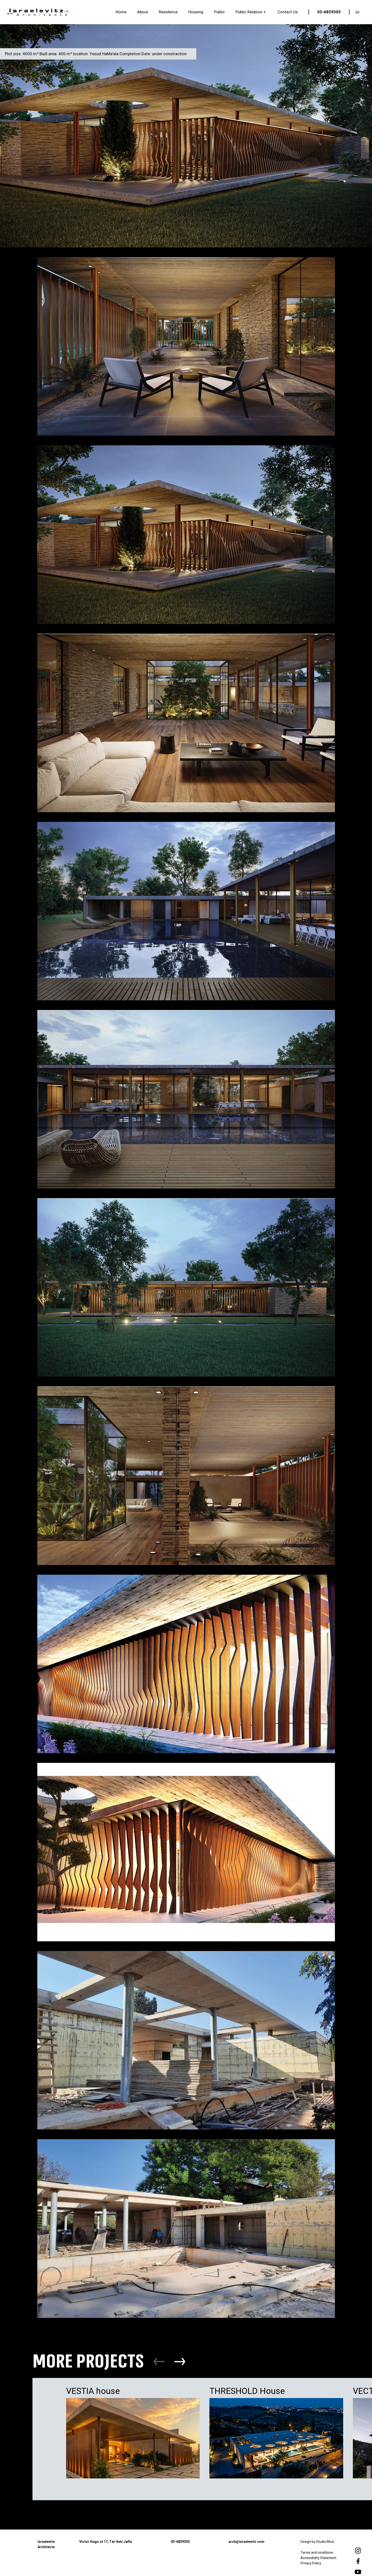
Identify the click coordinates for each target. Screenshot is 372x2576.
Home (121, 12)
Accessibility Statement (318, 2558)
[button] (179, 2362)
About (142, 12)
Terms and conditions (317, 2552)
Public (219, 12)
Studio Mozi (325, 2541)
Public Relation (249, 12)
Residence (168, 12)
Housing (195, 12)
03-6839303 (329, 12)
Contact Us (287, 12)
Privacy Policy (311, 2563)
